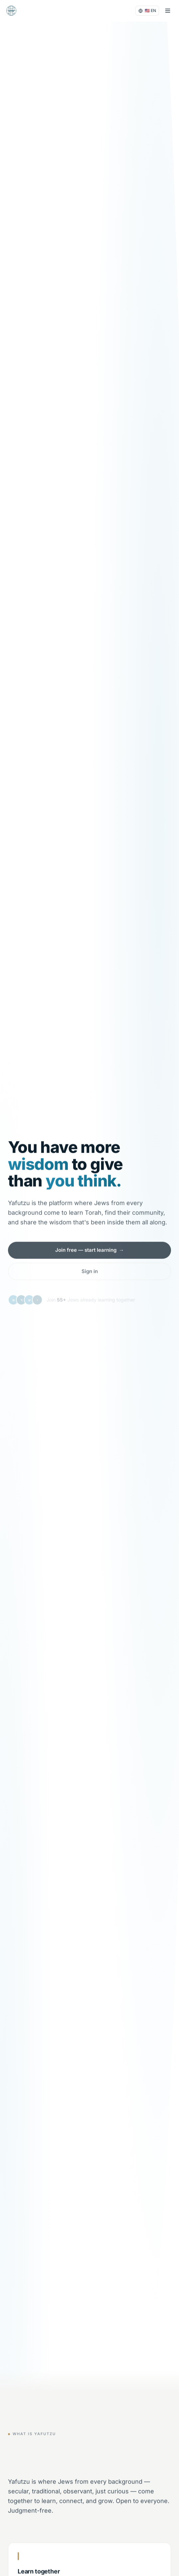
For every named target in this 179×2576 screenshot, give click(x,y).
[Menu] (168, 11)
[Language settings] (147, 11)
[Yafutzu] (11, 11)
